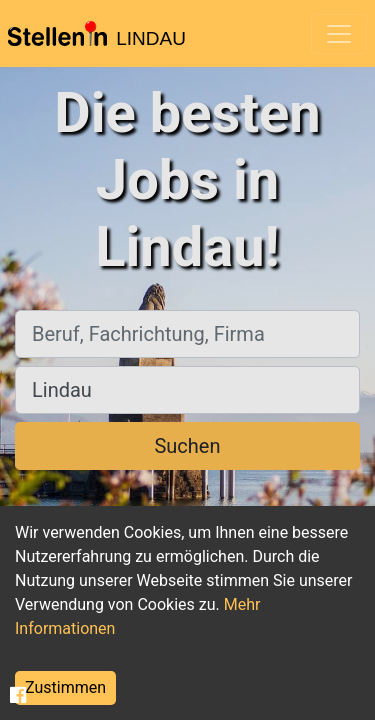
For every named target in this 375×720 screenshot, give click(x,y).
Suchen (187, 446)
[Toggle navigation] (339, 34)
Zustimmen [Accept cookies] (65, 687)
